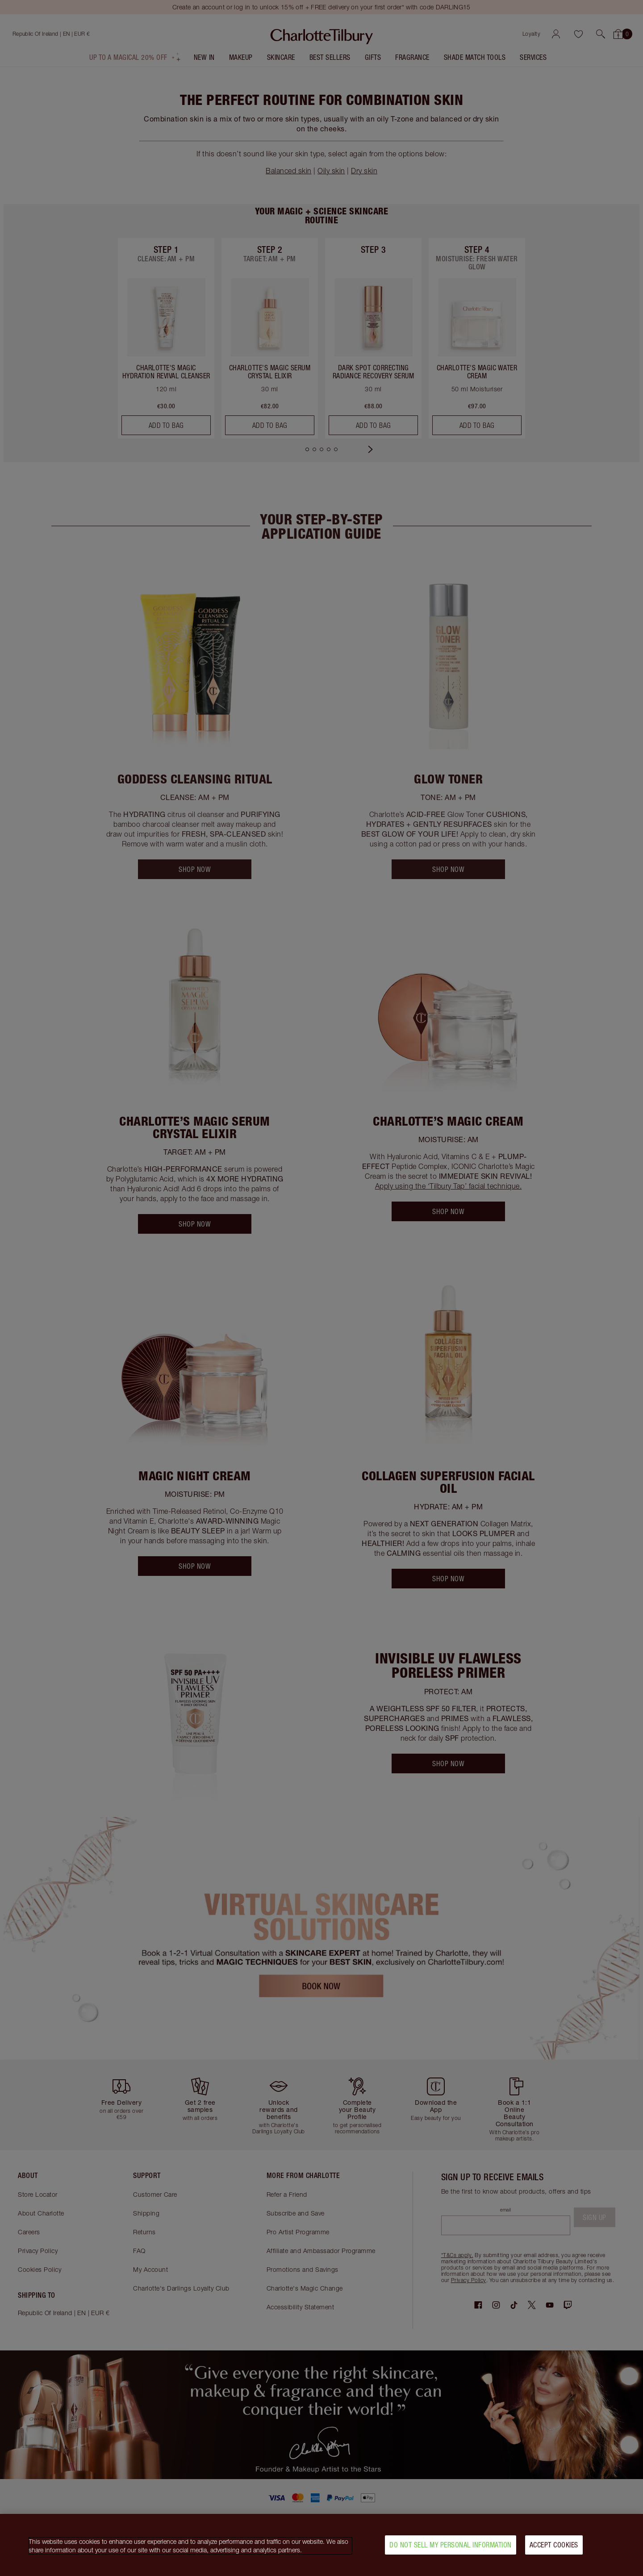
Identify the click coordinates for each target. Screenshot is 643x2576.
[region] (321, 2545)
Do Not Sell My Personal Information (450, 2545)
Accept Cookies (554, 2545)
